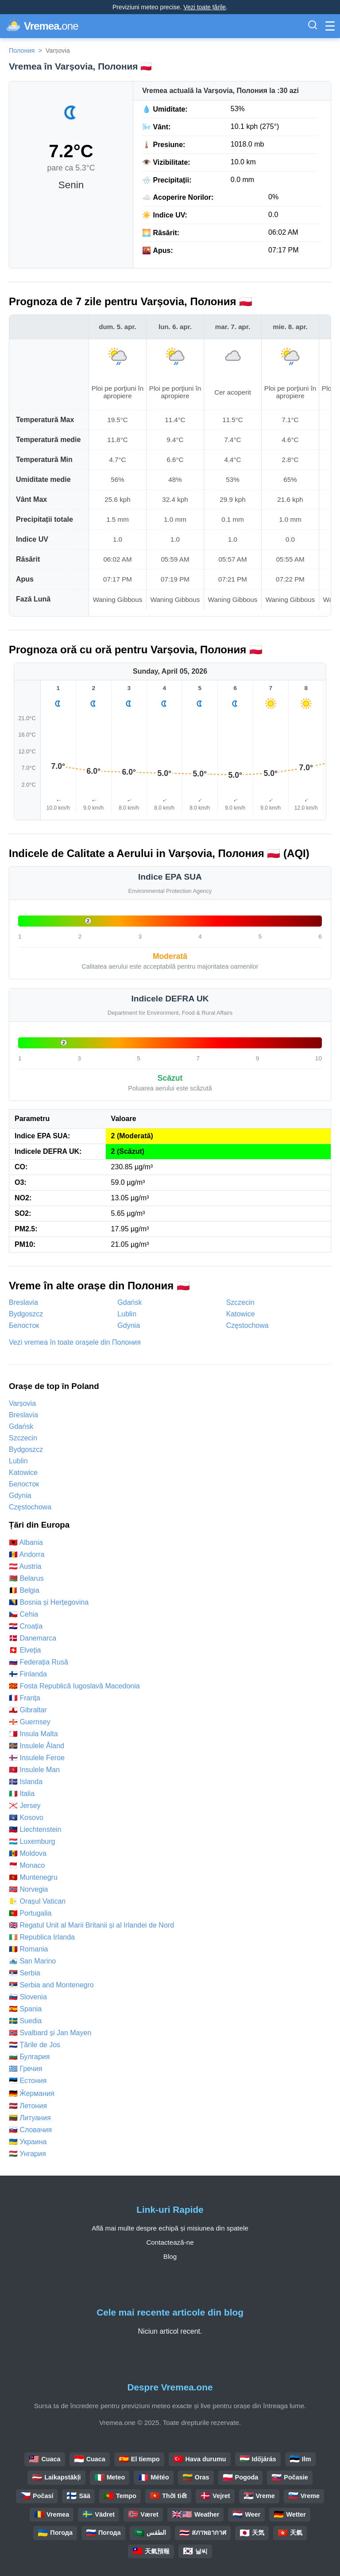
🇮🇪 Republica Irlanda (42, 1937)
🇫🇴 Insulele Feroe (37, 1757)
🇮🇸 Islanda (25, 1781)
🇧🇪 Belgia (24, 1590)
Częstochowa (247, 1325)
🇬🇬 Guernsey (29, 1722)
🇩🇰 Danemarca (32, 1638)
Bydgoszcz (26, 1314)
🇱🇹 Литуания (30, 2118)
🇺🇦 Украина (27, 2141)
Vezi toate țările (204, 7)
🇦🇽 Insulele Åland (36, 1746)
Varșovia (22, 1403)
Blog (170, 2256)
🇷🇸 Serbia (24, 1973)
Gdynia (128, 1325)
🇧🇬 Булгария (29, 2056)
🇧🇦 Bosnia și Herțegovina (49, 1602)
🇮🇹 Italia (22, 1793)
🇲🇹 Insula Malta (33, 1734)
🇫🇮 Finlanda (28, 1674)
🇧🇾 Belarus (26, 1578)
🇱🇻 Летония (28, 2106)
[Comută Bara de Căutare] (312, 26)
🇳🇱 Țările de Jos (34, 2044)
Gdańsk (129, 1302)
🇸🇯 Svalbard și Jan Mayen (50, 2033)
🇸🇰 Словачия (30, 2130)
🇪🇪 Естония (27, 2080)
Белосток (24, 1325)
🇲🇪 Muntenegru (33, 1877)
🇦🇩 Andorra (26, 1554)
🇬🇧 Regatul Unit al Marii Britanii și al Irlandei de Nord (91, 1925)
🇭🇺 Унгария (27, 2153)
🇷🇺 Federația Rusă (38, 1662)
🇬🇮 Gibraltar (28, 1710)
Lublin (126, 1314)
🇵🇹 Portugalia (30, 1913)
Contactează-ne (169, 2242)
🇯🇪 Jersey (25, 1805)
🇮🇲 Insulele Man (34, 1769)
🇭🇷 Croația (25, 1626)
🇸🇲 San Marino (32, 1961)
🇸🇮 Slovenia (28, 1997)
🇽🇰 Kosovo (26, 1817)
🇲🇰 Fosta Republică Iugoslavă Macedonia (74, 1686)
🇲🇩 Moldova (27, 1853)
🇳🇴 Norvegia (28, 1889)
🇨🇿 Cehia (23, 1614)
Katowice (240, 1314)
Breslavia (23, 1302)
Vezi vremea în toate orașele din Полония (75, 1342)
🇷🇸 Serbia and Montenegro (51, 1985)
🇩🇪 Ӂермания (31, 2093)
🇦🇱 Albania (26, 1542)
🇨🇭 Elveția (25, 1650)
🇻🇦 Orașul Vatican (37, 1901)
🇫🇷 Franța (24, 1698)
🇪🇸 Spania (25, 2009)
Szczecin (240, 1302)
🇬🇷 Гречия (25, 2068)
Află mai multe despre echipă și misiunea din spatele (170, 2228)
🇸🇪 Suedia (25, 2021)
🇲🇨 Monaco (27, 1865)
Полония (22, 50)
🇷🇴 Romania (28, 1949)
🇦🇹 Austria (25, 1566)
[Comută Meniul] (330, 26)
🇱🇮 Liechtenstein (35, 1829)
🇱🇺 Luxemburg (32, 1841)
